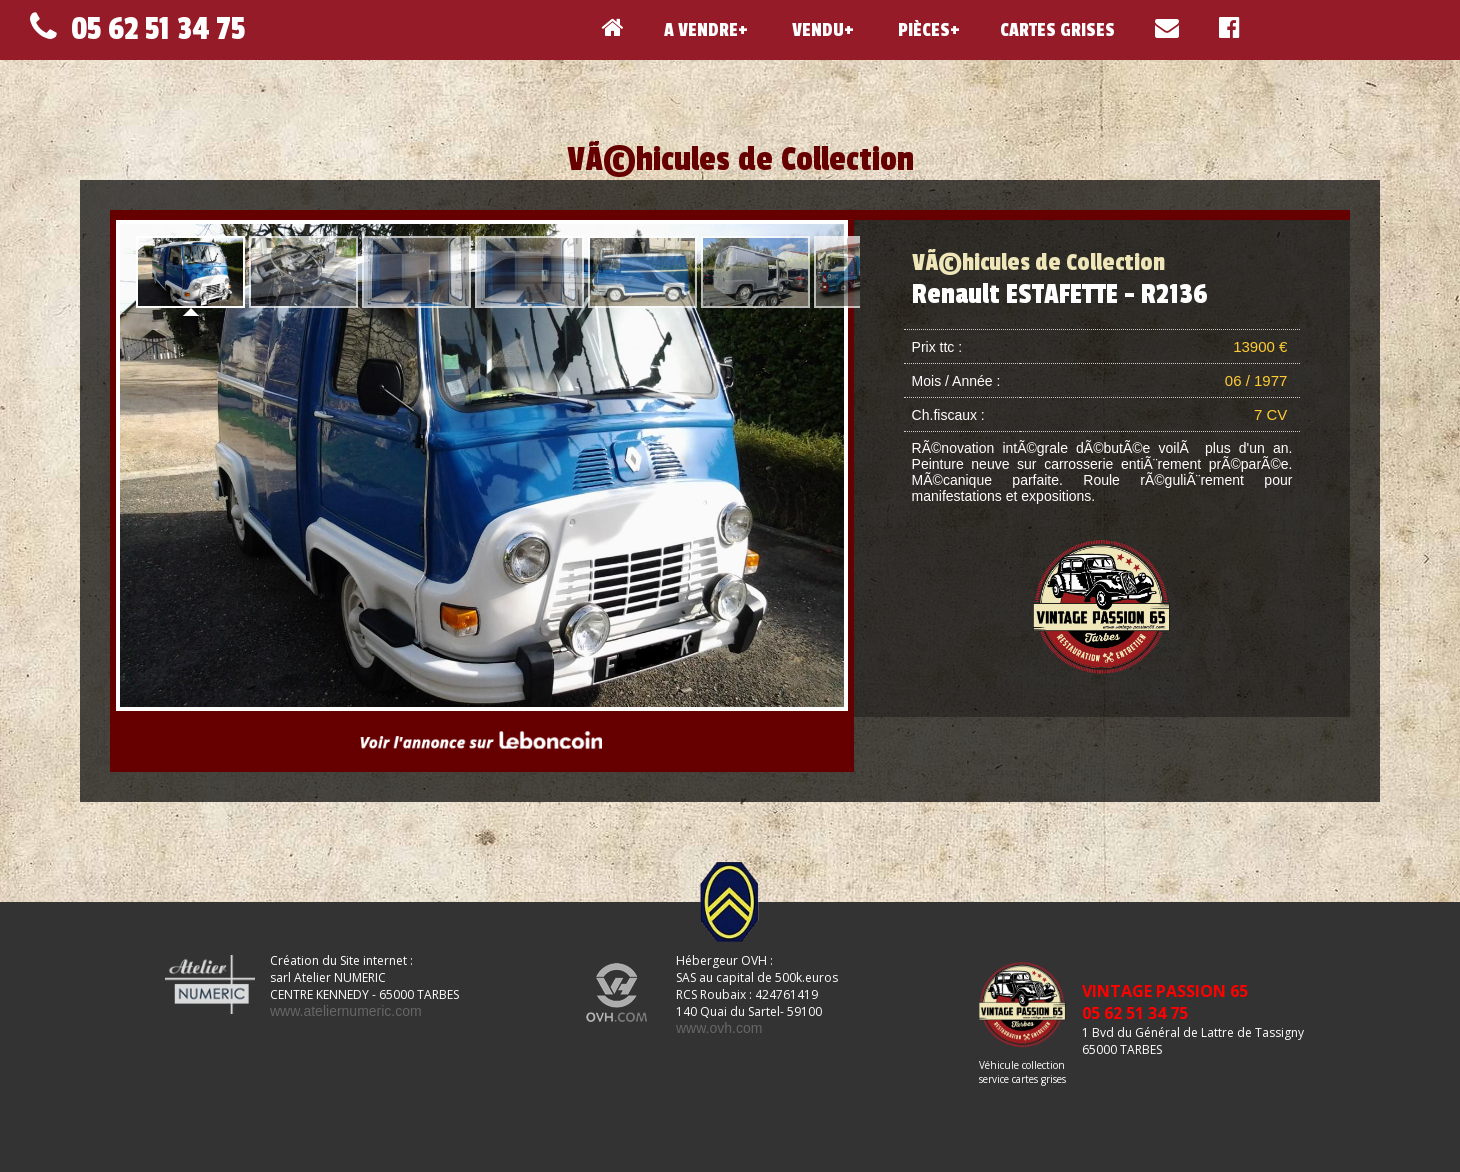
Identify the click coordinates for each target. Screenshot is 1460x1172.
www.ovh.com (719, 1028)
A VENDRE (701, 30)
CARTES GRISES (1057, 30)
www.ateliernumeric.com (346, 1011)
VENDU (816, 30)
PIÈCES (922, 30)
